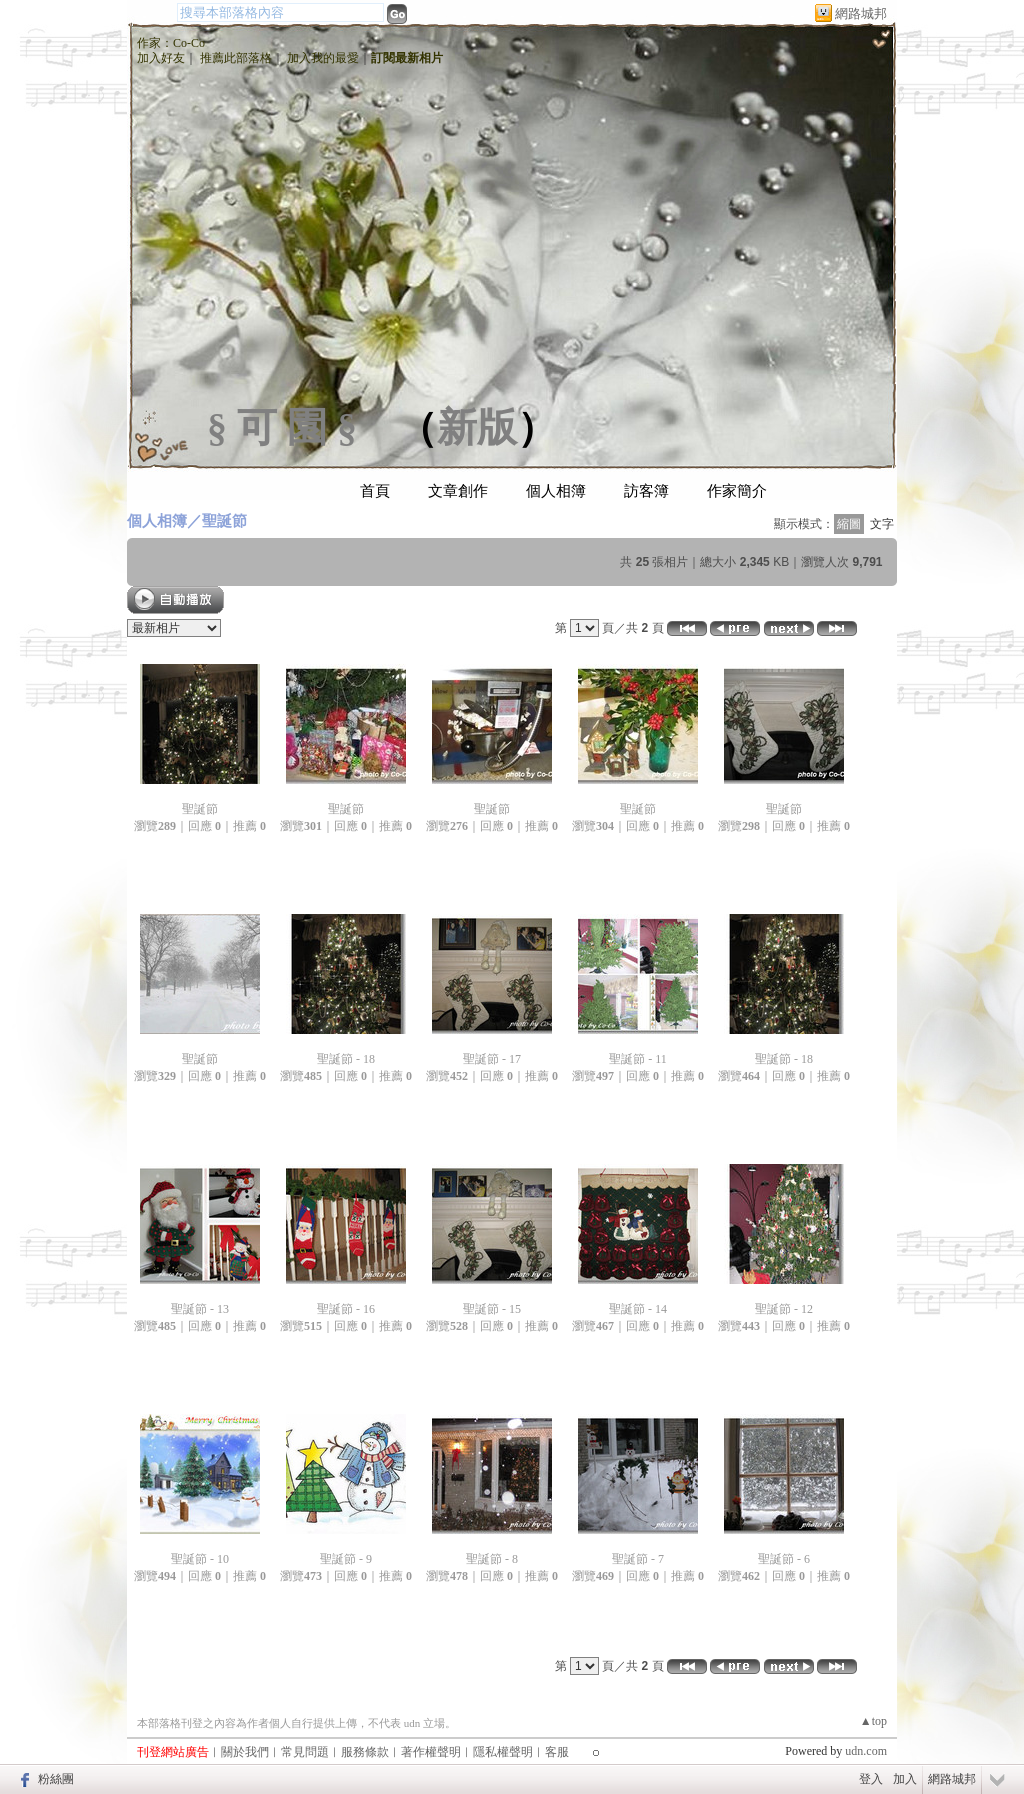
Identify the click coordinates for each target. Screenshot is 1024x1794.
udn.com (866, 1751)
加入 (905, 1779)
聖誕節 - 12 (784, 1309)
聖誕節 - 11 (638, 1059)
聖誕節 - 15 (492, 1309)
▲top (873, 1721)
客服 (557, 1752)
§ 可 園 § (282, 427)
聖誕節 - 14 (638, 1309)
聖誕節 (224, 520)
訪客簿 (646, 491)
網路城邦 (861, 13)
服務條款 (365, 1752)
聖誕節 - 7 (638, 1559)
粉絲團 (56, 1779)
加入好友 (161, 58)
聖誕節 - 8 (492, 1559)
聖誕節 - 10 (200, 1559)
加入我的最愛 (323, 58)
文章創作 (458, 491)
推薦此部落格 (236, 58)
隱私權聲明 (503, 1752)
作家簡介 (737, 491)
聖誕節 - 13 (200, 1309)
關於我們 (245, 1752)
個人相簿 (556, 491)
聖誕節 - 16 (346, 1309)
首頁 (375, 491)
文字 (882, 524)
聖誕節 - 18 (346, 1059)
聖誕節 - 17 (492, 1059)
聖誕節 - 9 (346, 1559)
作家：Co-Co (171, 43)
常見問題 (305, 1752)
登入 (871, 1779)
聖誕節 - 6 (784, 1559)
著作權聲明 (431, 1752)
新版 (477, 427)
